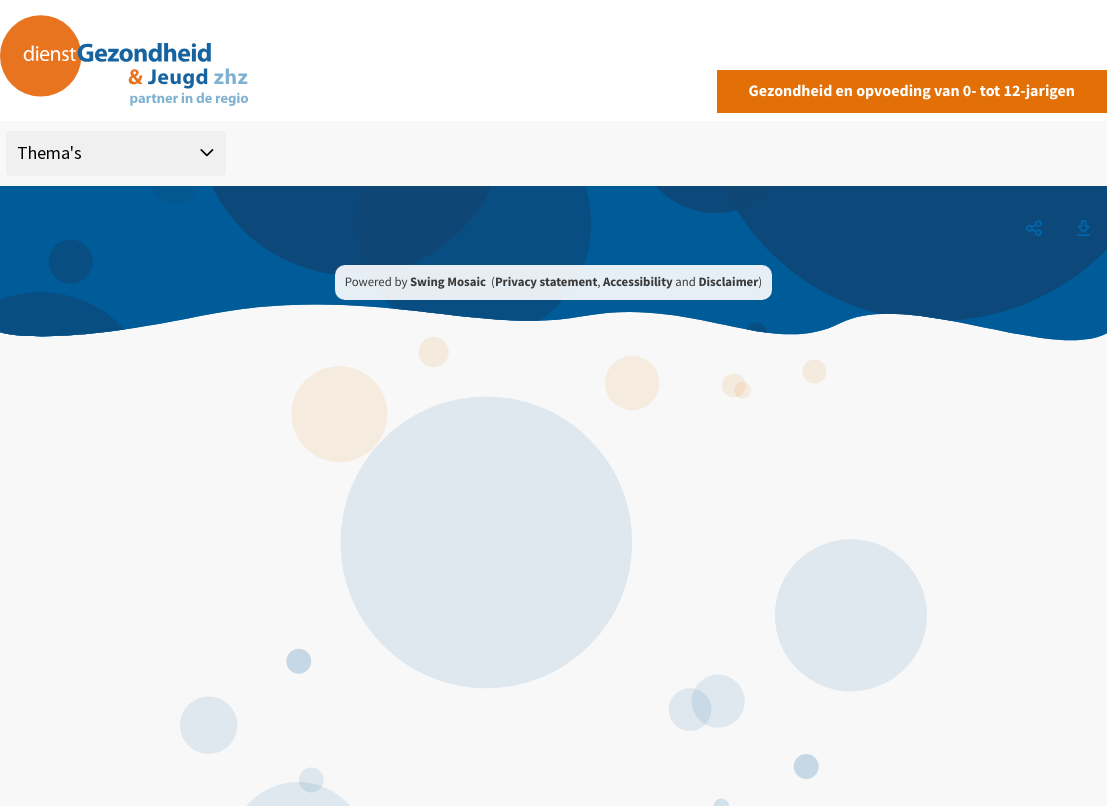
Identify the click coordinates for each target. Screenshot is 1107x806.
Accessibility (638, 282)
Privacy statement (546, 282)
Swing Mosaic (448, 282)
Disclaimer (728, 282)
